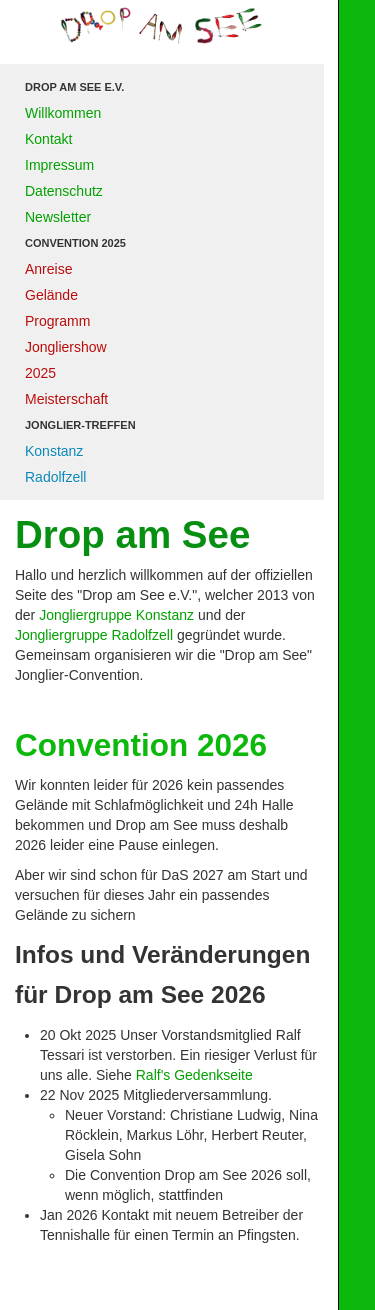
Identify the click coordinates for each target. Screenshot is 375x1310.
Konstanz (54, 451)
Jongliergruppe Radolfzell (94, 635)
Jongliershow (66, 347)
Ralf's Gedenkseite (194, 1075)
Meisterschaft (66, 399)
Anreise (48, 269)
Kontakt (48, 139)
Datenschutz (64, 191)
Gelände (51, 295)
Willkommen (63, 113)
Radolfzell (55, 477)
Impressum (59, 165)
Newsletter (58, 217)
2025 (40, 373)
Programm (57, 321)
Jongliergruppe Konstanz (116, 615)
